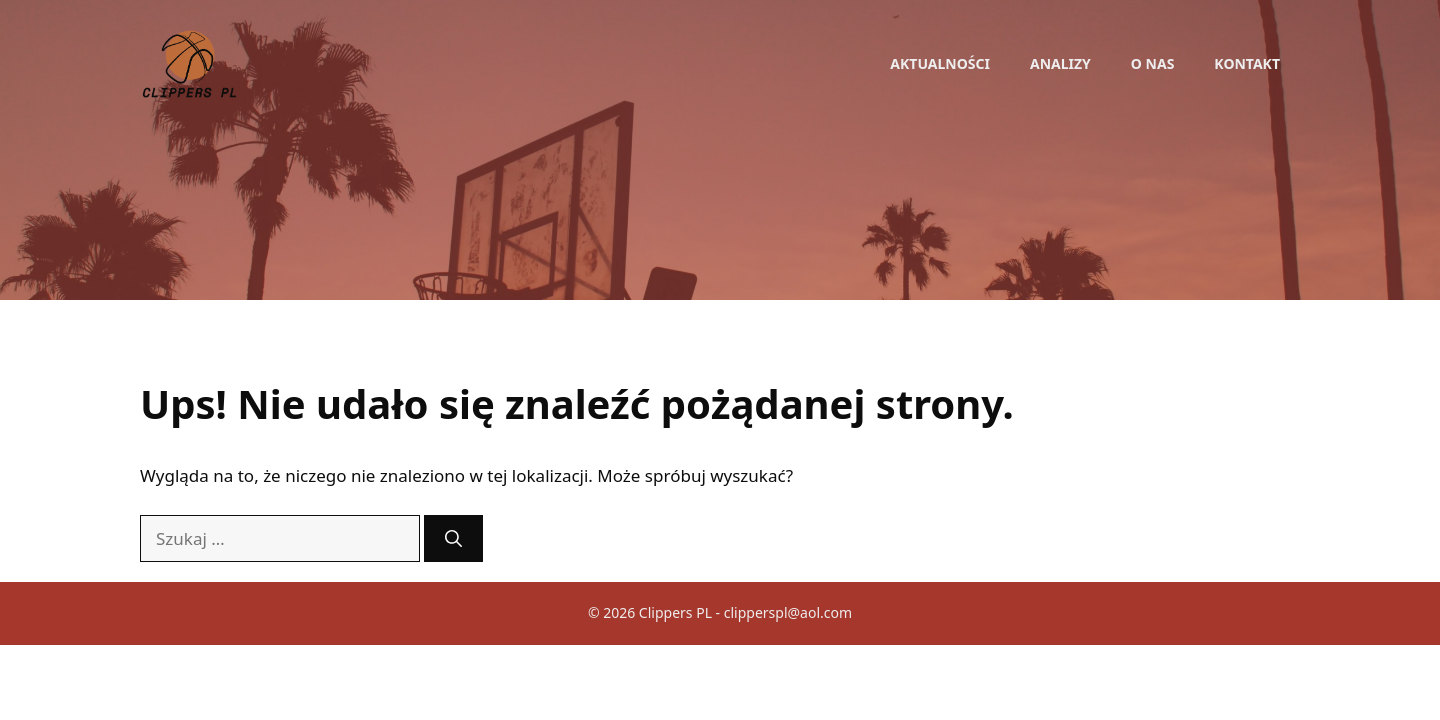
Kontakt (1247, 63)
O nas (1153, 63)
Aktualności (940, 63)
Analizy (1060, 63)
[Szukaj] (453, 539)
